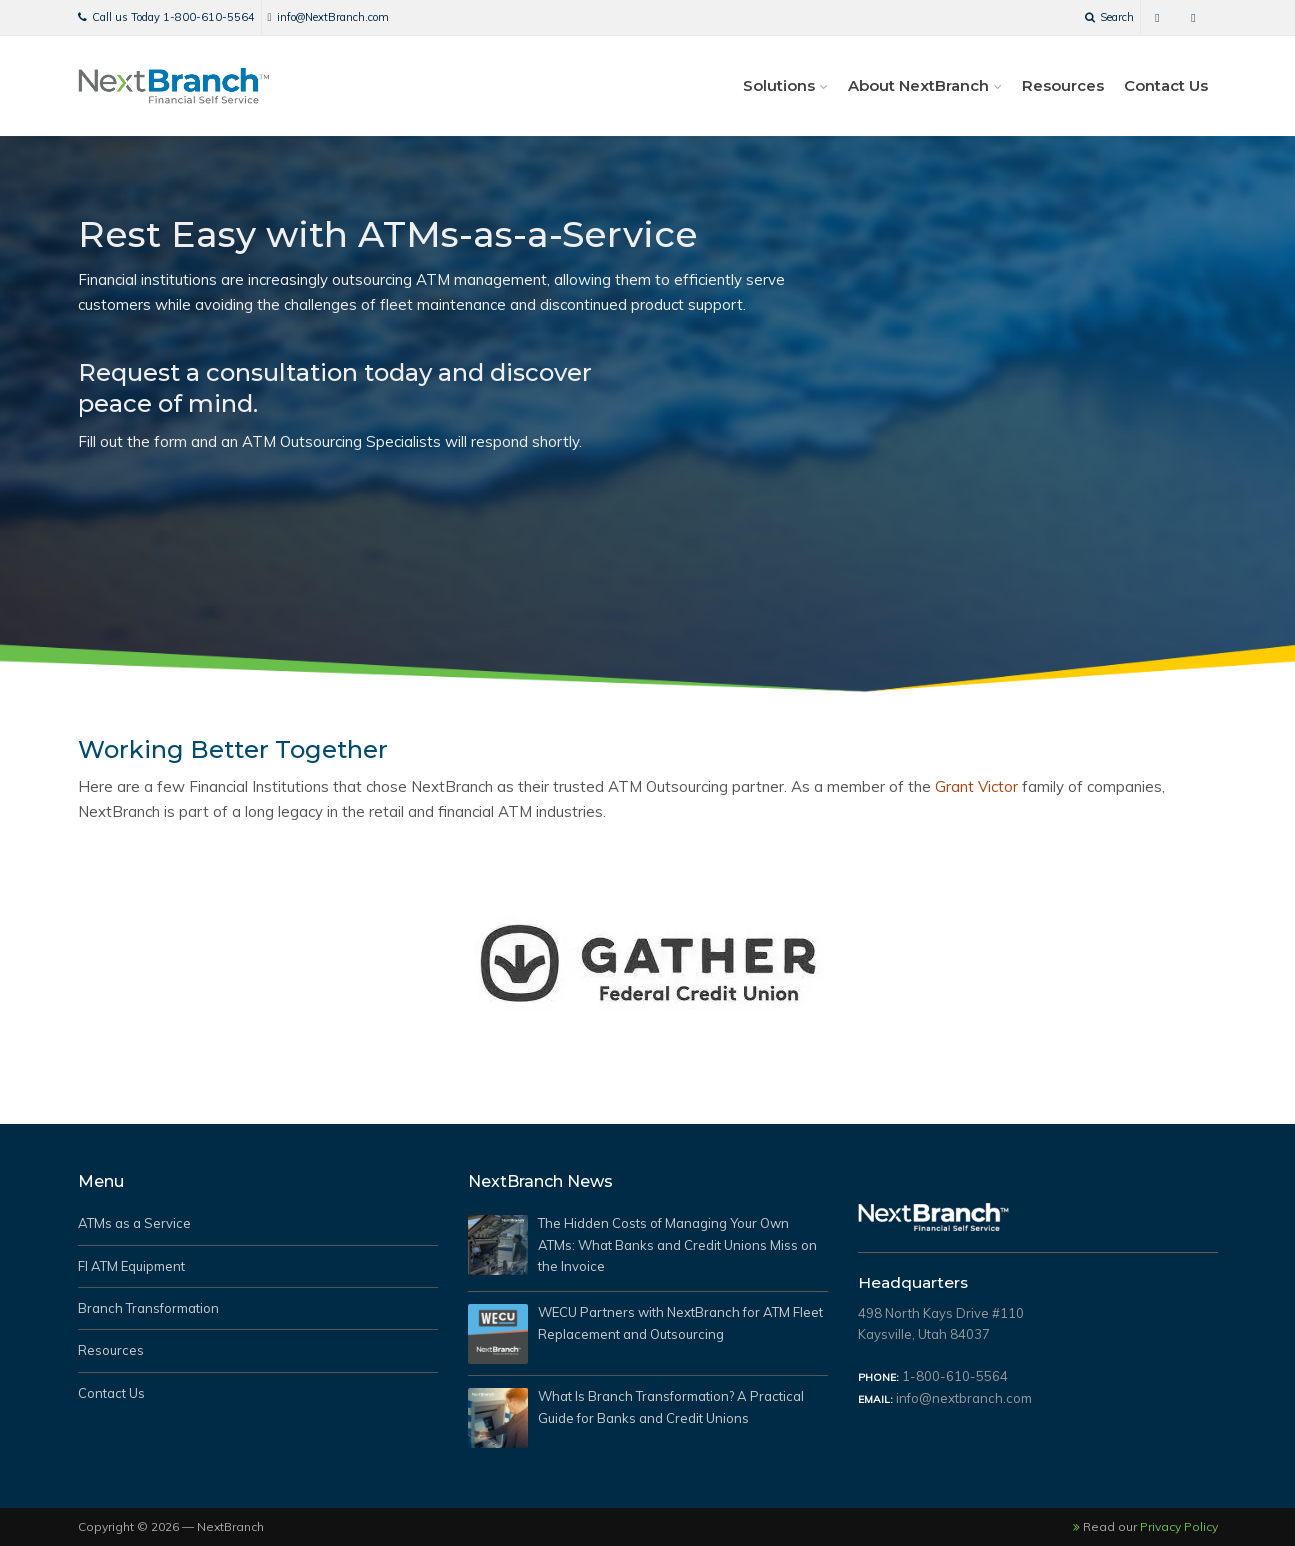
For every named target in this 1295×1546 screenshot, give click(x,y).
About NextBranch (918, 85)
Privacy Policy (1179, 1526)
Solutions (779, 85)
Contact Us (1166, 85)
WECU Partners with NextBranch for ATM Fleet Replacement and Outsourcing (680, 1324)
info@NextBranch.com (328, 17)
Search (1109, 17)
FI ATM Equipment (131, 1266)
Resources (1063, 85)
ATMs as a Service (134, 1223)
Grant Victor (976, 786)
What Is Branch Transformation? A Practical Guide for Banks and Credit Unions (671, 1408)
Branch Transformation (148, 1308)
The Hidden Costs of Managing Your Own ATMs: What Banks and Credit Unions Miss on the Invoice (677, 1245)
